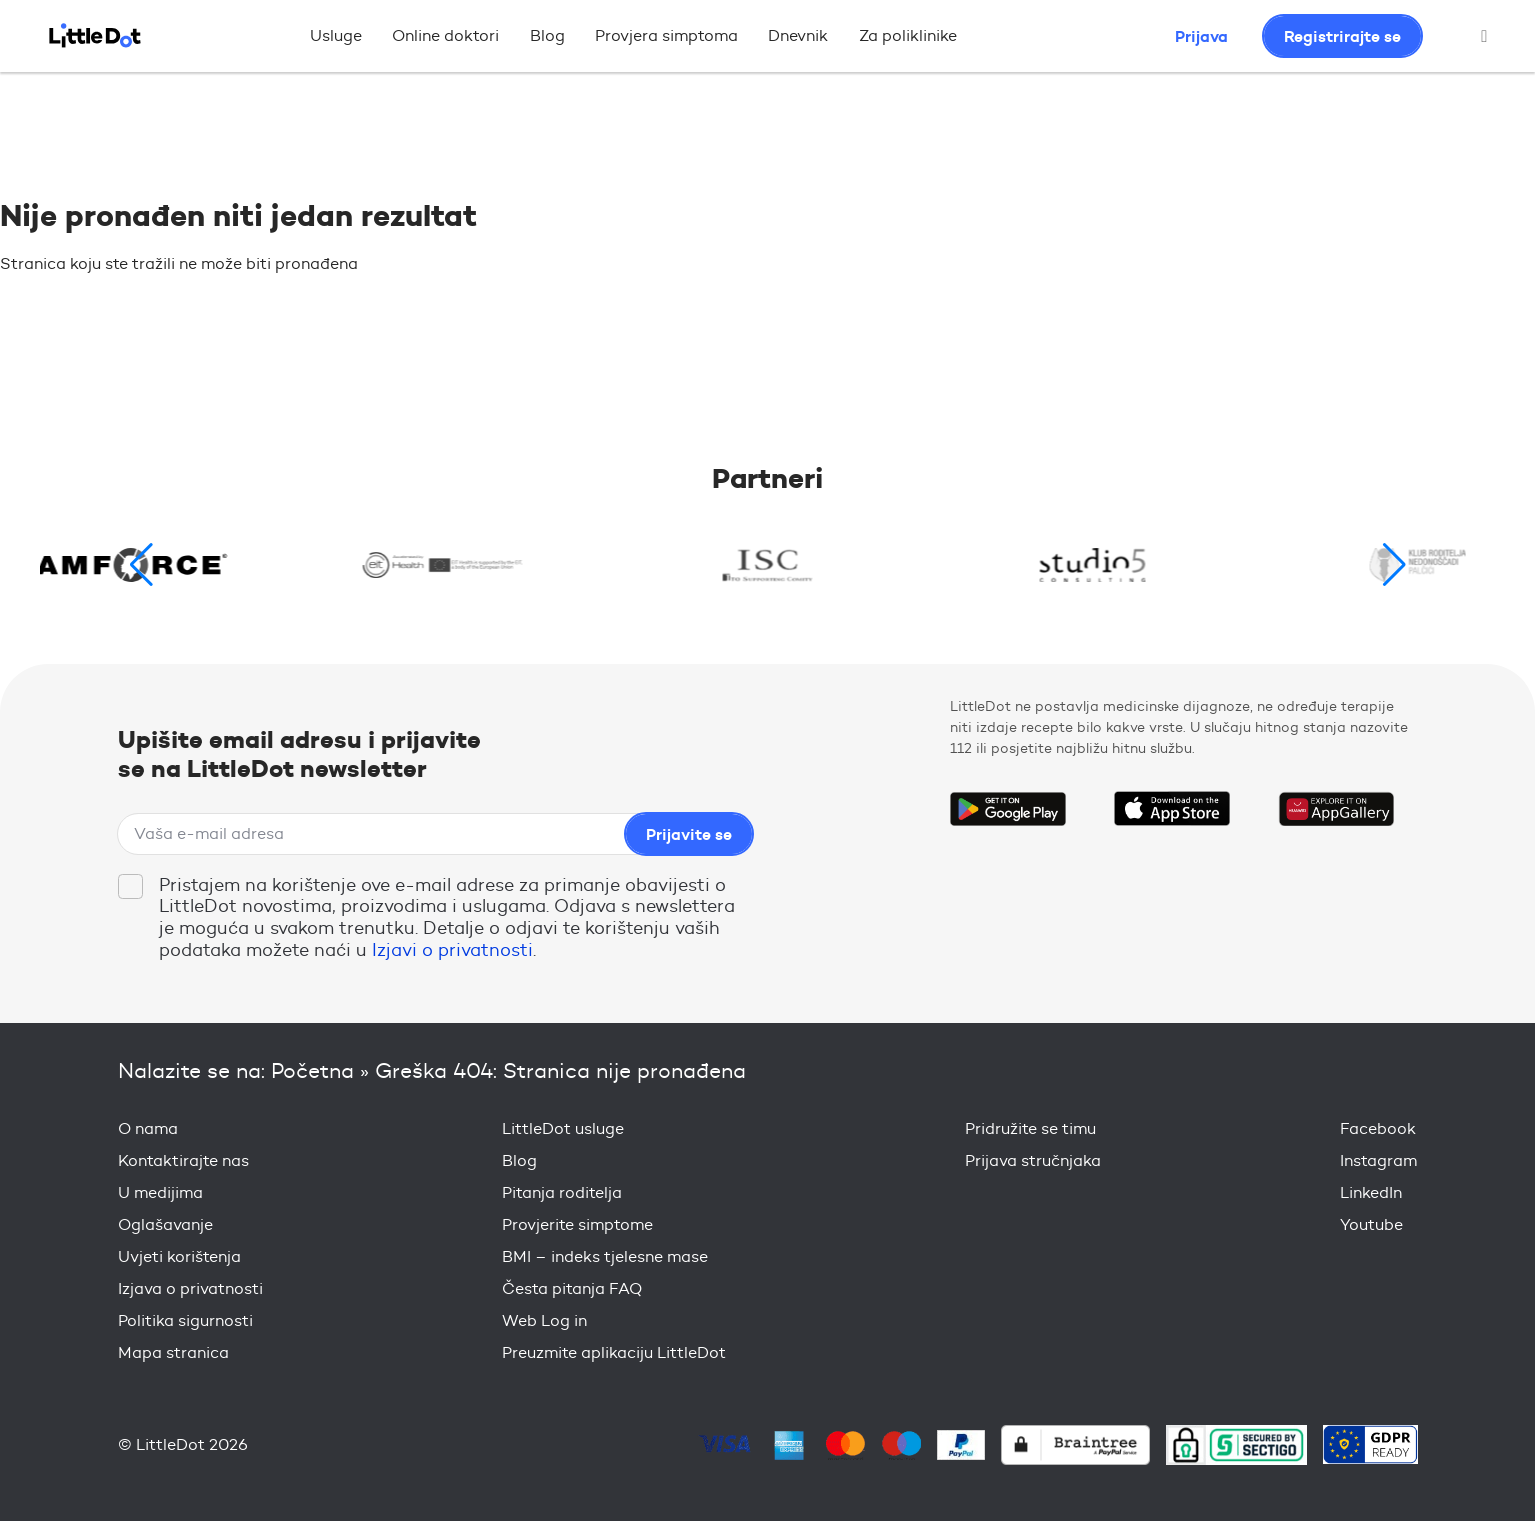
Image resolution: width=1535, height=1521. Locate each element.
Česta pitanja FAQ (572, 1288)
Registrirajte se (1342, 36)
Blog (547, 35)
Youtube (1371, 1224)
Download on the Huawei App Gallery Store (1336, 809)
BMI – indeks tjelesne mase (605, 1256)
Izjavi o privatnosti (452, 950)
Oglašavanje (165, 1224)
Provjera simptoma (666, 35)
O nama (148, 1128)
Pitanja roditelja (562, 1192)
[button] (1394, 565)
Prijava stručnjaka (1033, 1160)
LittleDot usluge (563, 1128)
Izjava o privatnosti (190, 1288)
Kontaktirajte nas (183, 1160)
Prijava (1201, 36)
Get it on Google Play (1008, 809)
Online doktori (445, 35)
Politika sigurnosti (185, 1320)
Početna (312, 1070)
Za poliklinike (908, 35)
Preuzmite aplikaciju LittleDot (614, 1352)
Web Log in (544, 1320)
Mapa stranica (173, 1352)
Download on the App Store (1172, 809)
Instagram (1378, 1160)
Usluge (336, 35)
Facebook (1378, 1128)
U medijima (160, 1192)
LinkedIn (1371, 1192)
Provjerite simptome (577, 1224)
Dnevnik (798, 35)
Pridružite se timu (1030, 1128)
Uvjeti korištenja (179, 1256)
